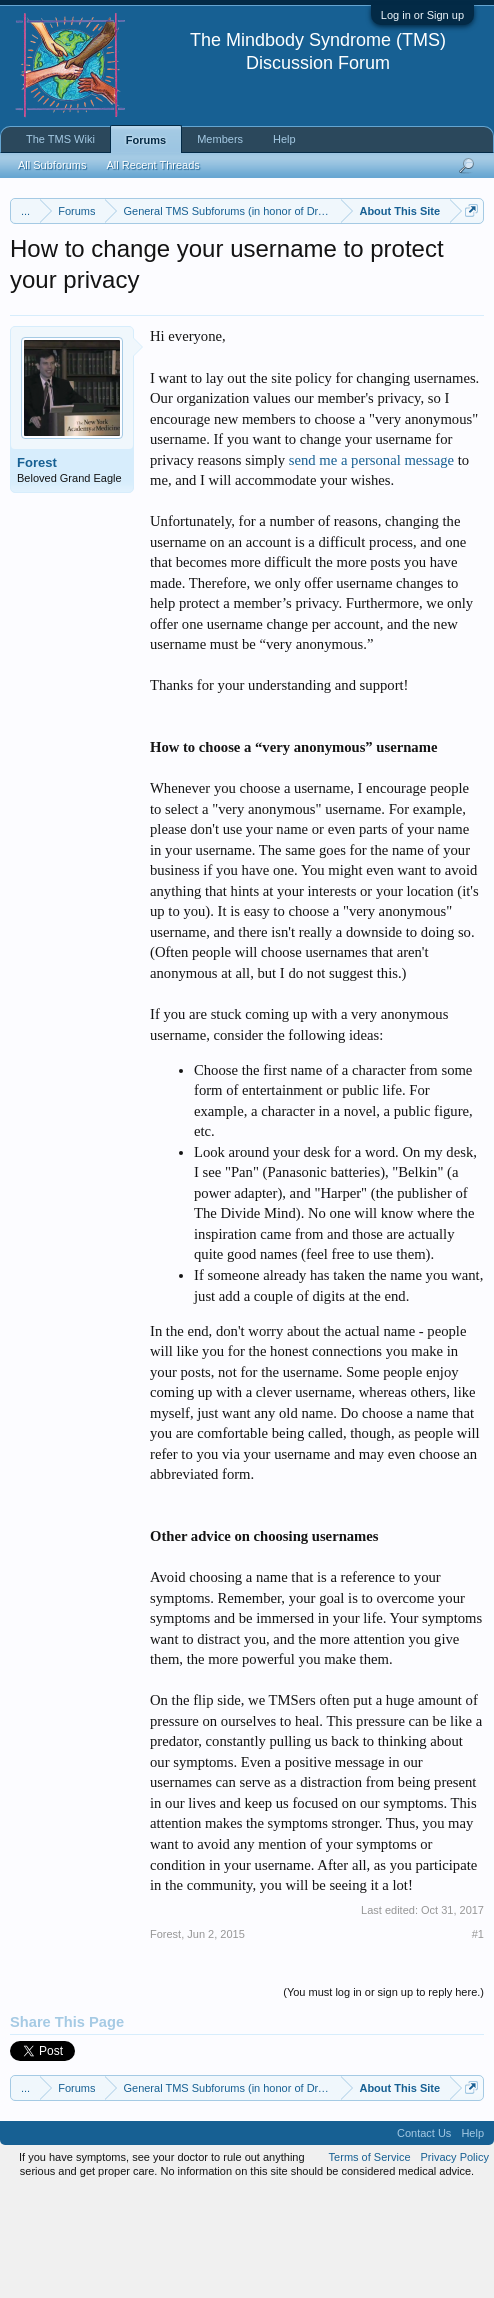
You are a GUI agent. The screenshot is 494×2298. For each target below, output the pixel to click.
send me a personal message (371, 564)
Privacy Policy (455, 2262)
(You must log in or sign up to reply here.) (383, 2096)
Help (284, 139)
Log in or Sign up (422, 15)
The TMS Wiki (60, 139)
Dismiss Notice (467, 257)
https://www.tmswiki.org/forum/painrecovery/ (193, 303)
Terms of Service (370, 2262)
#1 (478, 2038)
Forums (146, 140)
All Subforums (52, 165)
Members (220, 139)
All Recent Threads (152, 165)
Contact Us (424, 2238)
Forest (37, 567)
